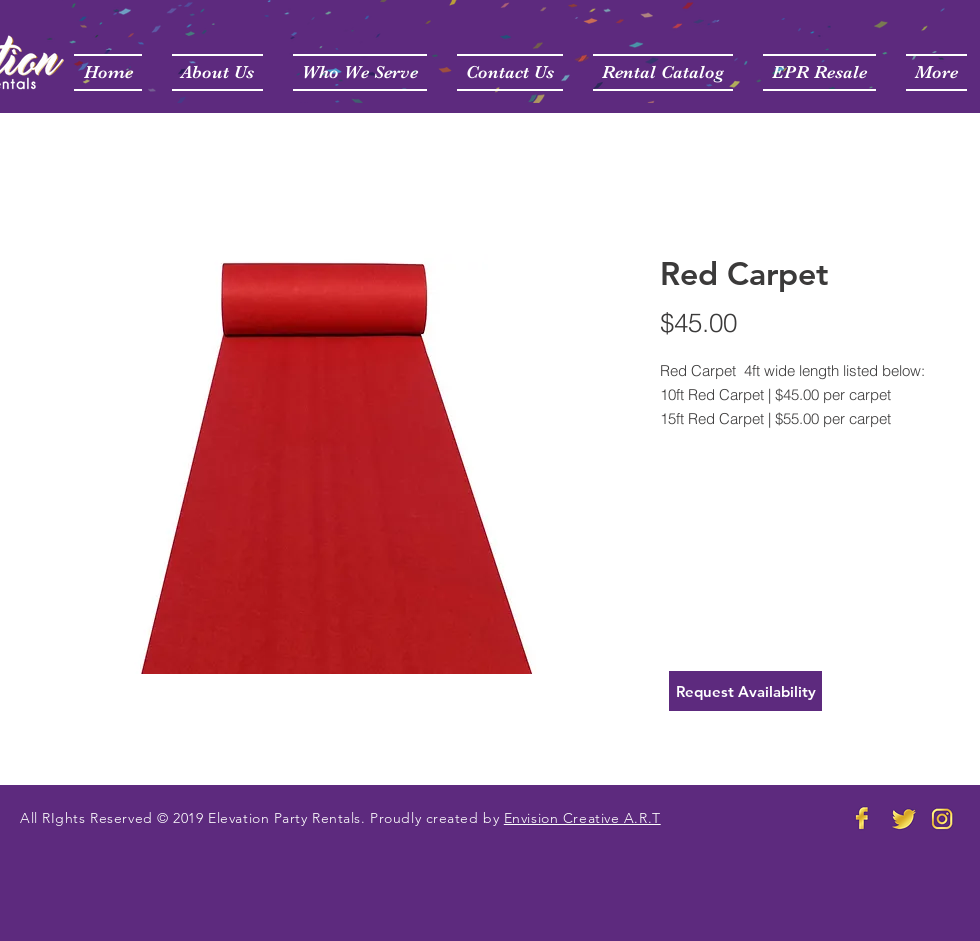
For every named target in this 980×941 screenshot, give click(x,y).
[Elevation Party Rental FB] (863, 818)
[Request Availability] (745, 691)
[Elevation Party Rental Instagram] (943, 818)
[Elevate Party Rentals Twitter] (903, 818)
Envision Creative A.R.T (582, 818)
